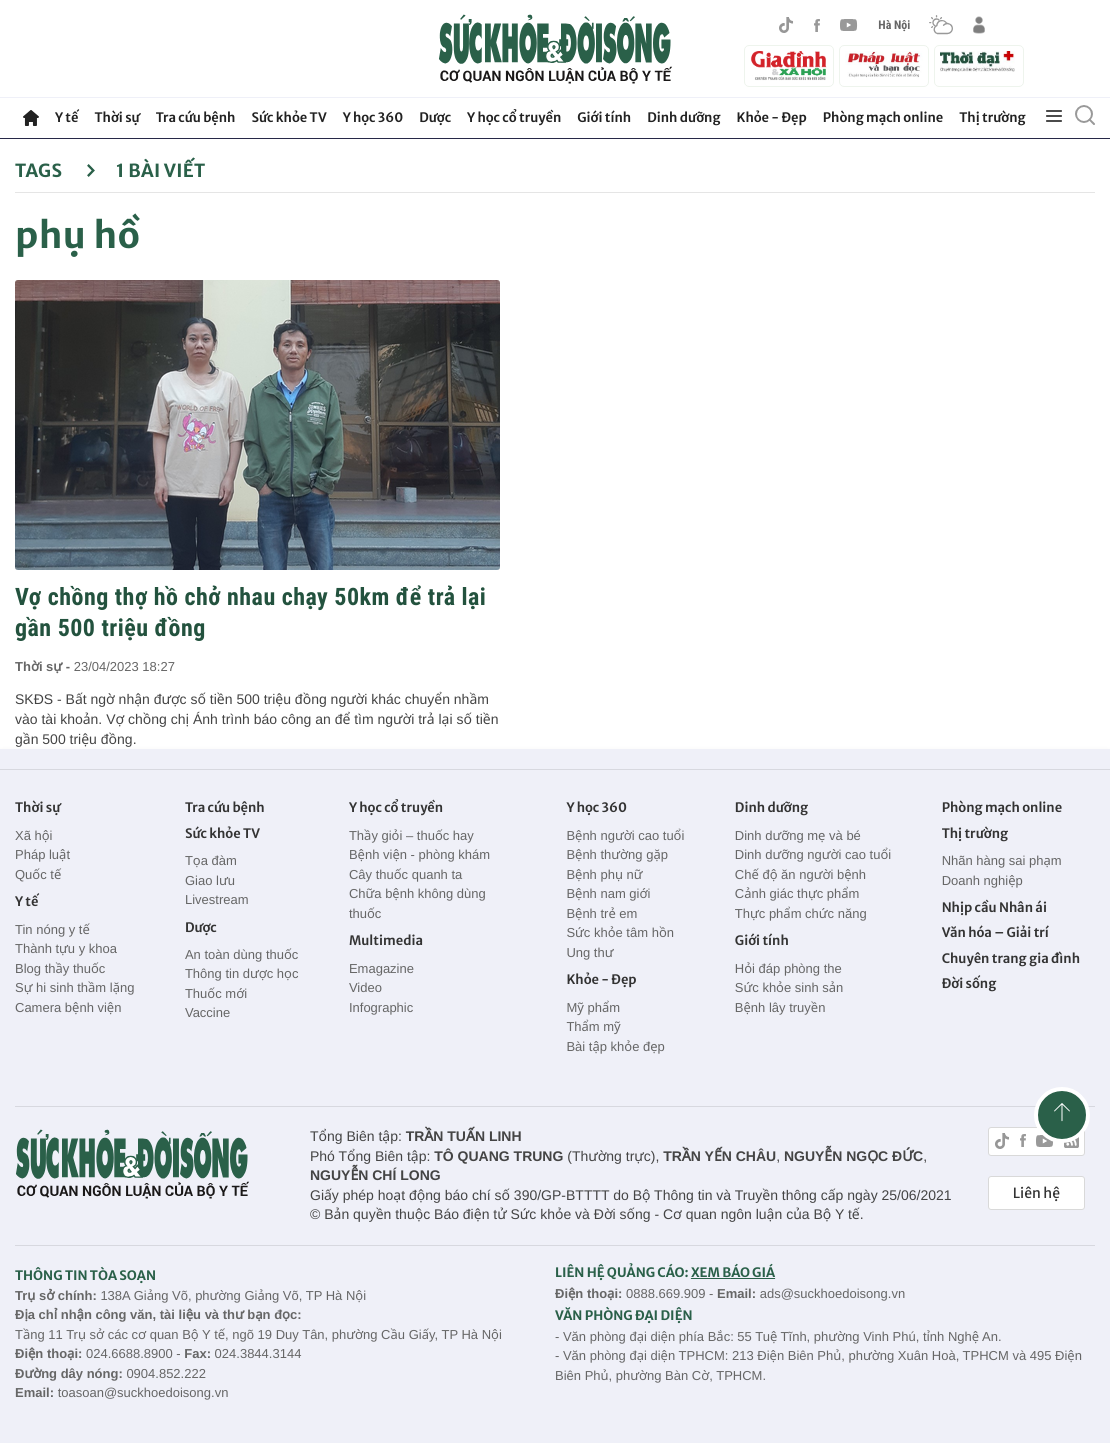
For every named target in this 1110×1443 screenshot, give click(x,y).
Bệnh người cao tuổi (625, 835)
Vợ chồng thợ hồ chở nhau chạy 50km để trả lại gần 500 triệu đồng (250, 612)
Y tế (66, 117)
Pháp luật (42, 854)
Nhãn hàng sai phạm (1002, 860)
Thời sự (116, 117)
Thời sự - (44, 666)
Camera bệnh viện (68, 1007)
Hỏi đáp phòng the (788, 968)
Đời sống (969, 983)
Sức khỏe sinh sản (789, 987)
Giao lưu (210, 880)
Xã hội (34, 835)
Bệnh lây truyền (780, 1007)
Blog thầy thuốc (60, 968)
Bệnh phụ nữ (604, 874)
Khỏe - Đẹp (772, 117)
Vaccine (207, 1012)
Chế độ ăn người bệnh (800, 874)
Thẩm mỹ (593, 1026)
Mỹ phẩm (593, 1007)
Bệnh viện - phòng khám (419, 854)
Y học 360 (373, 117)
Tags (55, 170)
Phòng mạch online (883, 117)
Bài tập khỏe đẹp (615, 1046)
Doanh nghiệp (982, 880)
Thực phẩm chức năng (801, 913)
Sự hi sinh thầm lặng (74, 987)
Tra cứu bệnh (196, 117)
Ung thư (589, 952)
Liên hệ (1036, 1193)
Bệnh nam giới (608, 893)
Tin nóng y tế (52, 929)
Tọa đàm (211, 860)
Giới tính (604, 117)
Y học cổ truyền (514, 117)
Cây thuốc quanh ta (405, 874)
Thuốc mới (216, 993)
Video (365, 987)
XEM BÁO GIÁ (733, 1272)
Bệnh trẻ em (601, 913)
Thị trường (992, 117)
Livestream (217, 899)
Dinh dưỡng (683, 117)
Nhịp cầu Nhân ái (994, 907)
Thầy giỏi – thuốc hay (411, 835)
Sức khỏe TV (288, 117)
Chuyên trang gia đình (1011, 958)
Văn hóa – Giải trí (995, 932)
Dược (435, 117)
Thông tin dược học (242, 973)
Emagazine (381, 968)
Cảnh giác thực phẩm (797, 893)
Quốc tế (38, 874)
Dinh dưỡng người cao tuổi (813, 854)
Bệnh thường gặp (617, 854)
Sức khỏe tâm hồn (620, 932)
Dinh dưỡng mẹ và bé (798, 835)
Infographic (381, 1007)
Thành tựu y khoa (66, 948)
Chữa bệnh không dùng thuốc (417, 903)
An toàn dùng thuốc (241, 954)
